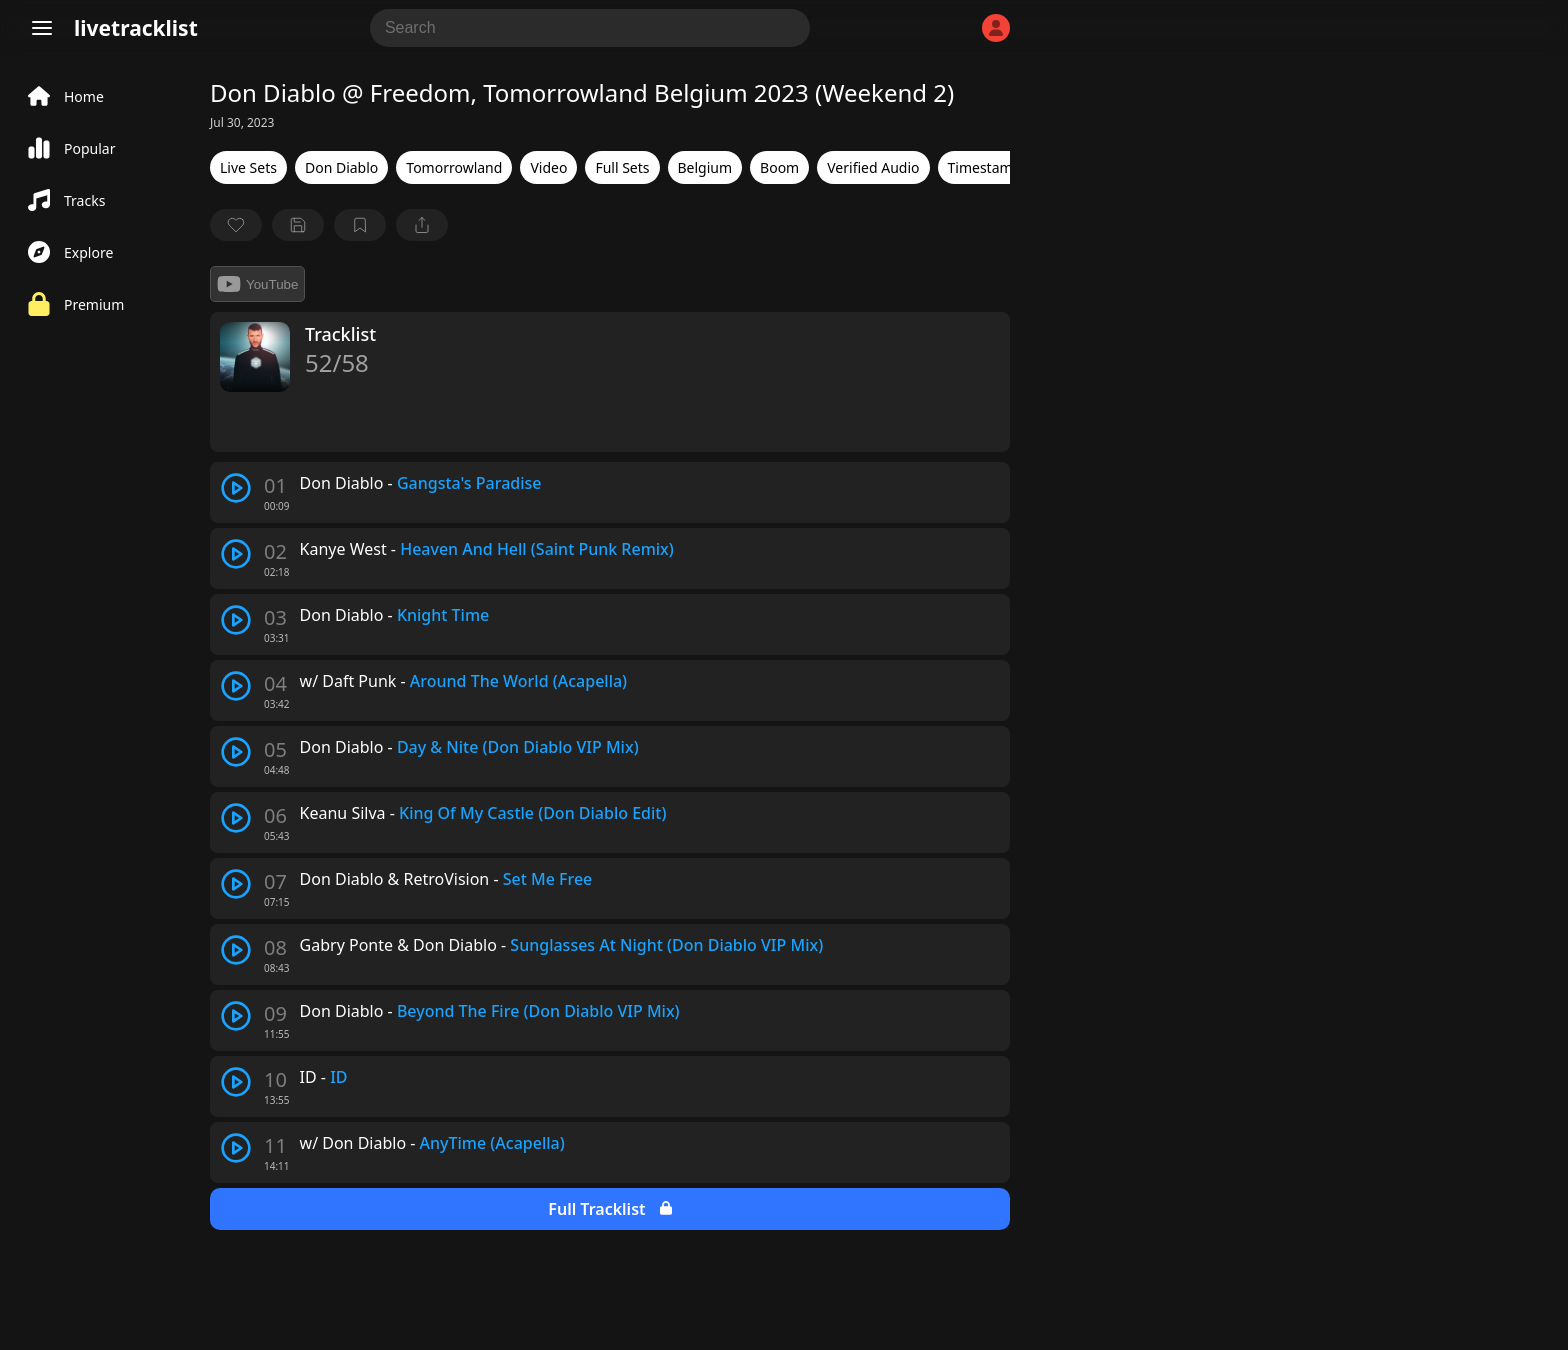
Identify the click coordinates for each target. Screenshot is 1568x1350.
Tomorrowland (454, 167)
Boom (779, 167)
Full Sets (622, 167)
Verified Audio (873, 167)
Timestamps (988, 167)
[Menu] (42, 28)
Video (548, 167)
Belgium (705, 167)
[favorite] (236, 225)
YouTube (257, 284)
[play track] (236, 488)
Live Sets (248, 167)
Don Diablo (341, 167)
